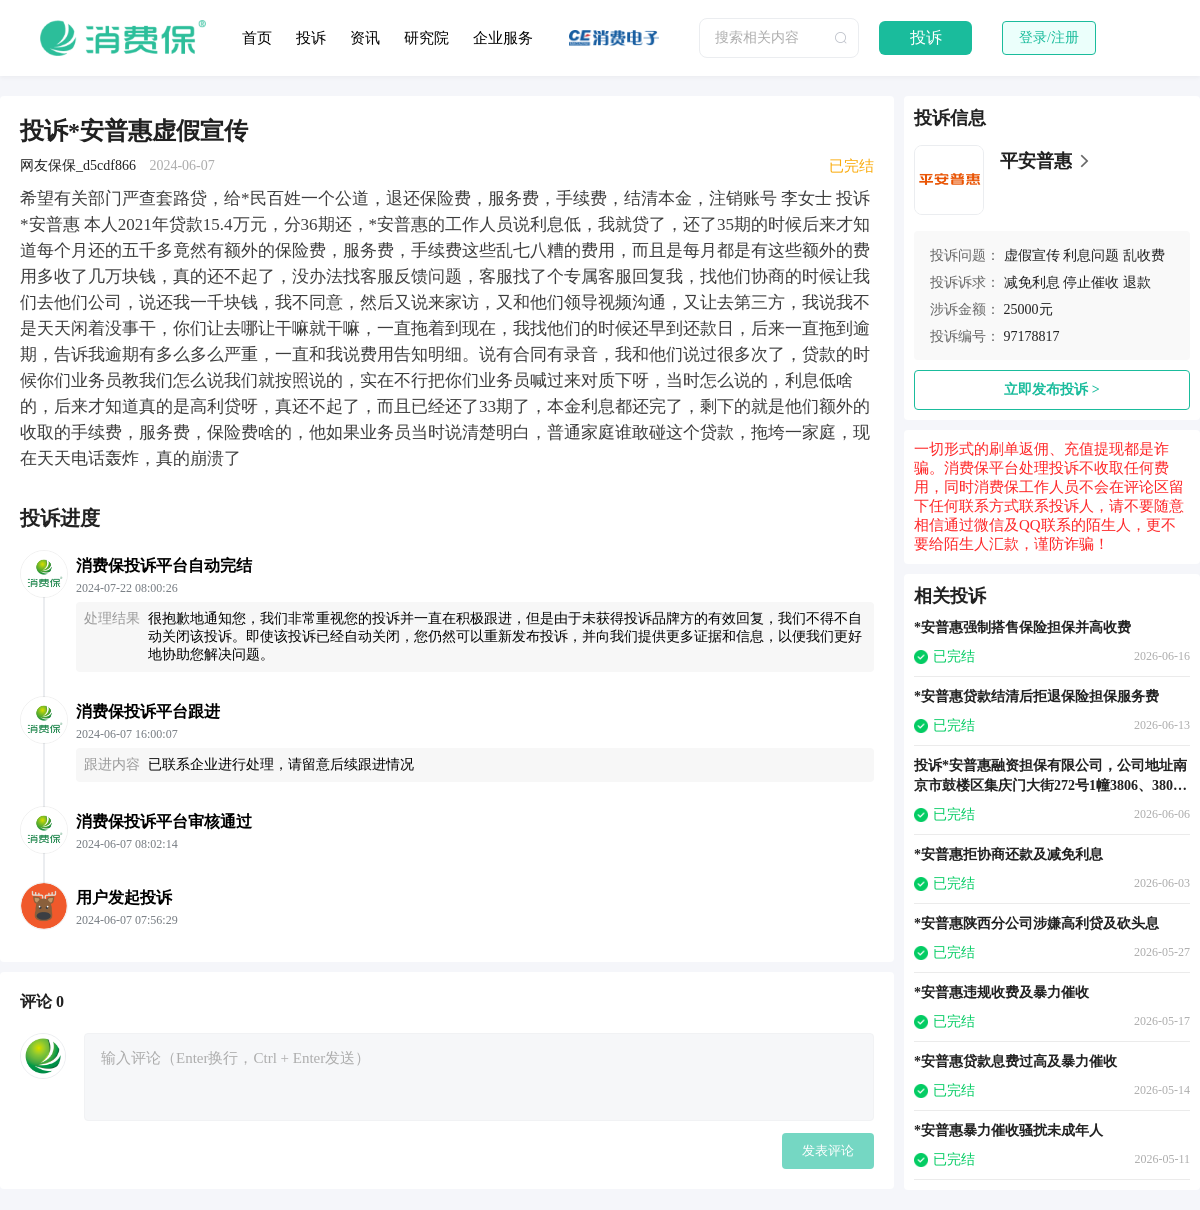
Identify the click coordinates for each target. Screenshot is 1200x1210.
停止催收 (1091, 282)
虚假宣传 (1032, 255)
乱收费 (1144, 255)
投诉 (311, 38)
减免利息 (1032, 282)
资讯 (365, 38)
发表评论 (828, 1150)
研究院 (426, 38)
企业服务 (503, 38)
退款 (1137, 282)
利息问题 (1091, 255)
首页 (257, 38)
